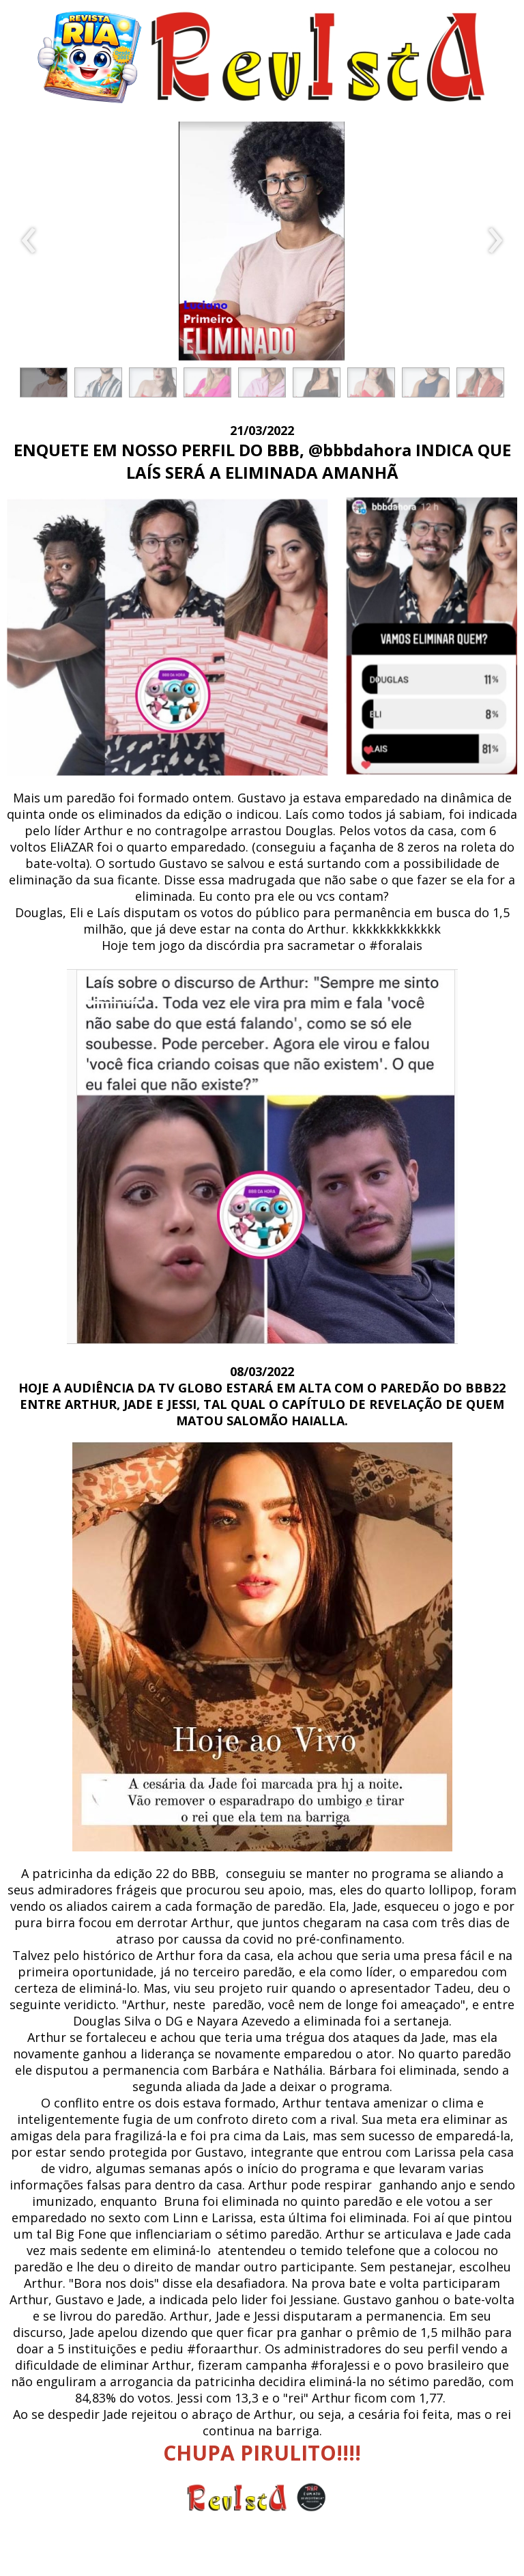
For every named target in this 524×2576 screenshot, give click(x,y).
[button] (44, 382)
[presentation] (29, 241)
